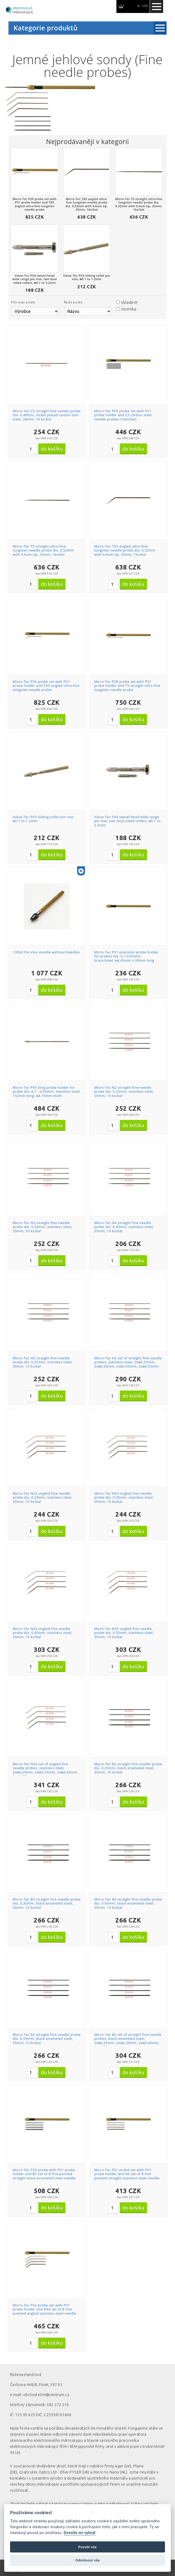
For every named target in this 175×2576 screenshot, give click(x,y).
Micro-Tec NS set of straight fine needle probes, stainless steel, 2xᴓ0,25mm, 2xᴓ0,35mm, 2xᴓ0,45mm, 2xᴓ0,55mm (128, 1362)
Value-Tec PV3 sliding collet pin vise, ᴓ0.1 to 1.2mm (43, 818)
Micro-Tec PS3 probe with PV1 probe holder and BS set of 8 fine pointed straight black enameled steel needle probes (44, 2176)
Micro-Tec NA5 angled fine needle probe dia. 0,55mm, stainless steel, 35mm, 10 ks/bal (124, 1632)
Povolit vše (87, 2547)
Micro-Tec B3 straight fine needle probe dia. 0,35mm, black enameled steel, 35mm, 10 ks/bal (47, 1903)
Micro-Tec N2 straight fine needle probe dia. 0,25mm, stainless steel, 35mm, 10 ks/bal (124, 1091)
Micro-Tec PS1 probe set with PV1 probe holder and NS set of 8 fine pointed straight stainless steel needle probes (127, 2176)
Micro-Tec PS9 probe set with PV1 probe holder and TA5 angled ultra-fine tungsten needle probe (46, 685)
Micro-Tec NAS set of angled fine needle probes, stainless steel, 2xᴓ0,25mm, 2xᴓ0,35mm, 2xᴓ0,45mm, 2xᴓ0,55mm (45, 1770)
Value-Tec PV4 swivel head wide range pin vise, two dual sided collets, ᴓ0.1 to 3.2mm (127, 820)
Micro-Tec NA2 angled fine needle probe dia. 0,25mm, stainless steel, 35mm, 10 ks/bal (42, 1497)
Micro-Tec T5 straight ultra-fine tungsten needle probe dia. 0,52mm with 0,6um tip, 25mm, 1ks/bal (43, 550)
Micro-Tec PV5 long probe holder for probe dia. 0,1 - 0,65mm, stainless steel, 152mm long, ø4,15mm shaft (47, 1091)
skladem (129, 302)
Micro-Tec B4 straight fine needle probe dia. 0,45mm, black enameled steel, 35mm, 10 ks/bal (128, 1903)
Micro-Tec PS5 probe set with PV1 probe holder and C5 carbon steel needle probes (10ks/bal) (123, 415)
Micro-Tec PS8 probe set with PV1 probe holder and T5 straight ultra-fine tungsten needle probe (127, 685)
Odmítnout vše (87, 2560)
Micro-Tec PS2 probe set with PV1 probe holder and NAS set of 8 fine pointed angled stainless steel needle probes (44, 2311)
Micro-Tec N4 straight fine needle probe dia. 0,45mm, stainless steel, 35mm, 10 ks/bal (124, 1226)
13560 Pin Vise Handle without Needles (46, 952)
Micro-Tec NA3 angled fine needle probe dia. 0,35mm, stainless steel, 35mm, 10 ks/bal (124, 1497)
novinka (128, 309)
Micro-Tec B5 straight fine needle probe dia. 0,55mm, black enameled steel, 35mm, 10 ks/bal (47, 2038)
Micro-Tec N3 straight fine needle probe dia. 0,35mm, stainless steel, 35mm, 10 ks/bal (42, 1226)
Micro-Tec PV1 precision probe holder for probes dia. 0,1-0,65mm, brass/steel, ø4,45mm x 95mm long (126, 956)
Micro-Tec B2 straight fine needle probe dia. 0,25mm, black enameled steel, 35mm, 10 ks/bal (128, 1768)
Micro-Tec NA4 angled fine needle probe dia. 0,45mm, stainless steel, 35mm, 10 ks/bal (42, 1632)
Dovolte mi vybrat (79, 2533)
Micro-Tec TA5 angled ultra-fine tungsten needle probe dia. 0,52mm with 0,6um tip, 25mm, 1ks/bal (124, 550)
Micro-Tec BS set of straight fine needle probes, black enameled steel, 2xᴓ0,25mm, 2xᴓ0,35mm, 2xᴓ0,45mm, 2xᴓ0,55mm (128, 2040)
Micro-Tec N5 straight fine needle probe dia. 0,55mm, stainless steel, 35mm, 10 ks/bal (42, 1362)
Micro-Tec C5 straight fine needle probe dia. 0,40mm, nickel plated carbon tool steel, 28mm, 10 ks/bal (47, 415)
